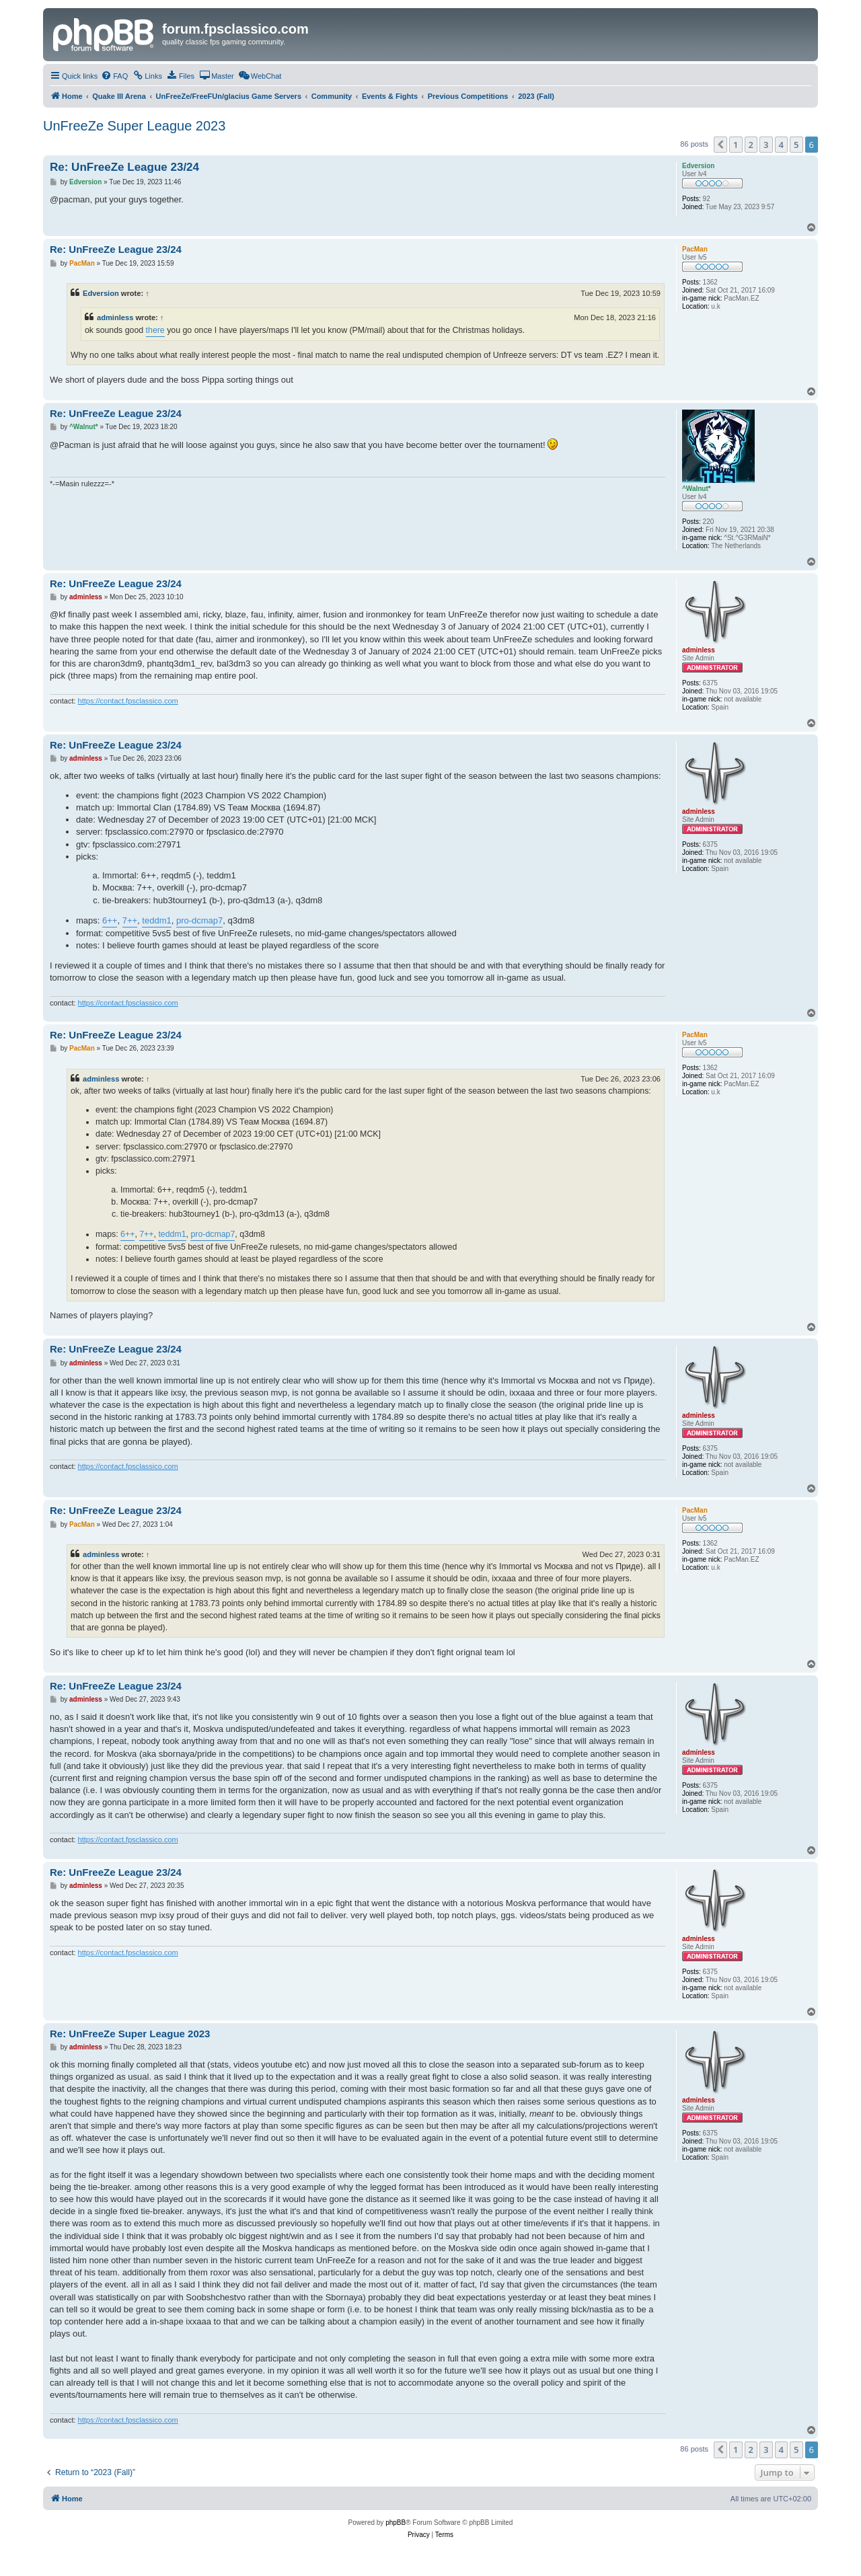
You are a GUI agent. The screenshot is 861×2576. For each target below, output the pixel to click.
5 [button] (796, 145)
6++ (109, 920)
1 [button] (735, 145)
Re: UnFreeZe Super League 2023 (130, 2033)
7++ (129, 920)
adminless (115, 317)
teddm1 (156, 920)
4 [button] (781, 145)
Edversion (101, 293)
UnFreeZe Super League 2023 (134, 125)
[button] (720, 145)
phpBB (395, 2522)
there (155, 330)
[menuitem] (114, 76)
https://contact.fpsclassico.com (128, 701)
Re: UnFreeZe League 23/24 (124, 167)
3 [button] (765, 145)
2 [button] (751, 145)
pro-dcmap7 (199, 920)
